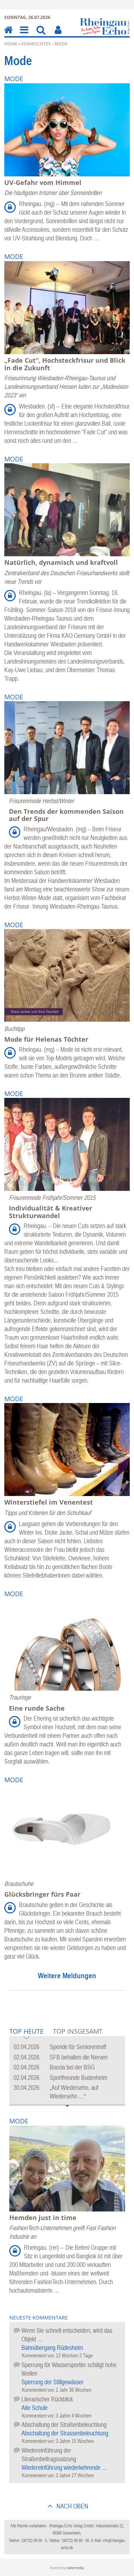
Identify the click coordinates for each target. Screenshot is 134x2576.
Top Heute (26, 2031)
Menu (23, 35)
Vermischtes (36, 44)
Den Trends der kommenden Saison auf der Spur (66, 815)
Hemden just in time (42, 2217)
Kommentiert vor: (39, 2355)
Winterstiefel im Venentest (48, 1502)
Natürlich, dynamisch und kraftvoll (61, 562)
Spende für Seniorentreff (78, 2046)
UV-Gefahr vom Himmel (42, 182)
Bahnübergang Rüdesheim (52, 2347)
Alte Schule (34, 2407)
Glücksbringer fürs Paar (42, 1894)
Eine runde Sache (37, 1708)
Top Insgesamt (78, 2031)
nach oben (71, 2506)
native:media (75, 2568)
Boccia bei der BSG (72, 2067)
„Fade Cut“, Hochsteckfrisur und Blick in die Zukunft (64, 364)
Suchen (41, 35)
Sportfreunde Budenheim (78, 2077)
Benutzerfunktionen (58, 35)
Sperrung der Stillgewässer (52, 2382)
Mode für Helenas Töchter (46, 1039)
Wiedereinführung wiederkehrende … (64, 2467)
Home (11, 44)
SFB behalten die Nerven (79, 2057)
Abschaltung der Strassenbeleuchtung (64, 2433)
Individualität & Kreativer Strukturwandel (50, 1211)
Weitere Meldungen (67, 1975)
